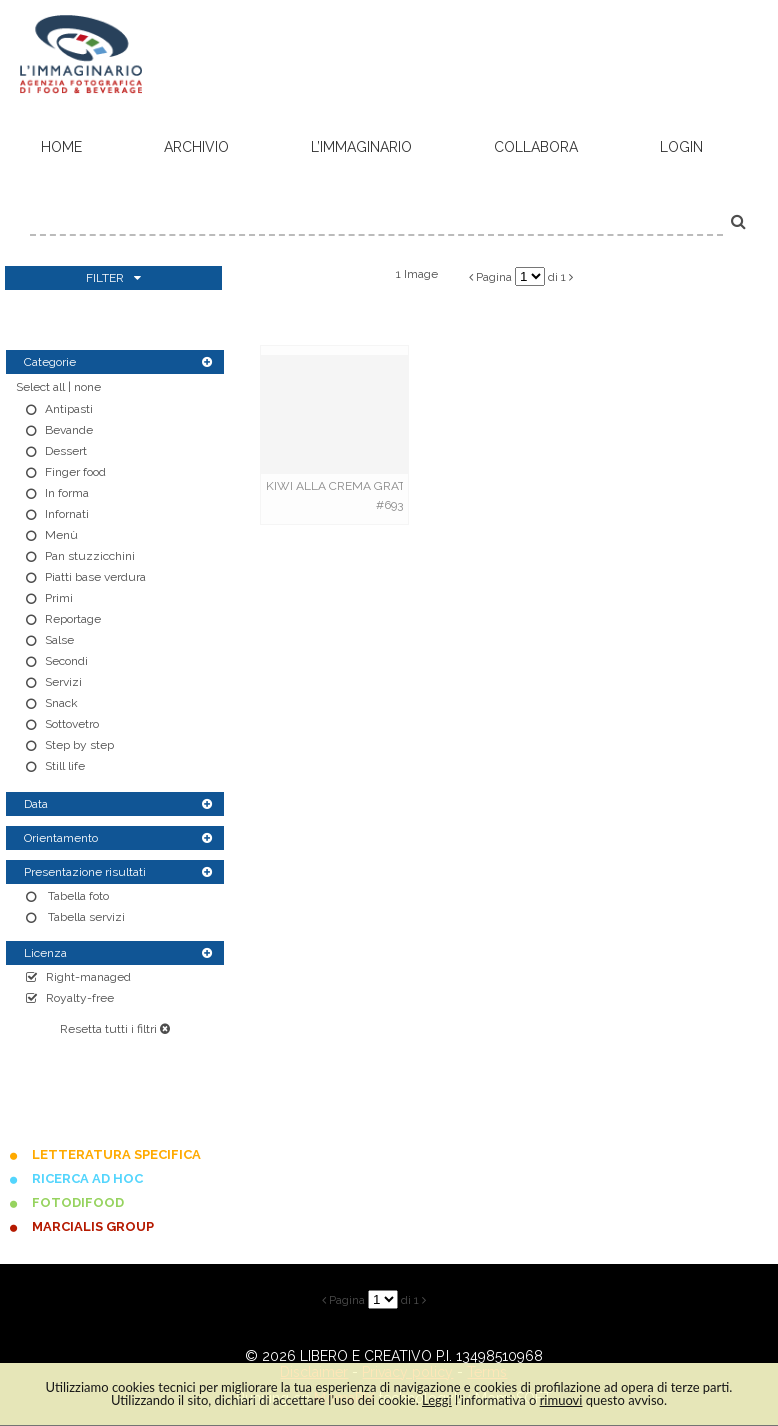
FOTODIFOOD (78, 1202)
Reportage (73, 619)
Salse (59, 640)
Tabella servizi (85, 917)
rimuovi (561, 1400)
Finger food (75, 472)
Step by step (79, 745)
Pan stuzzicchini (90, 556)
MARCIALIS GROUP (93, 1226)
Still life (65, 766)
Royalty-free (80, 998)
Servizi (63, 682)
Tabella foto (77, 896)
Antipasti (69, 409)
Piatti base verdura (95, 577)
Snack (61, 703)
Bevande (69, 430)
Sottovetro (72, 724)
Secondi (66, 661)
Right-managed (88, 977)
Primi (59, 598)
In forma (67, 493)
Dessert (66, 451)
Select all (40, 387)
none (87, 387)
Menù (61, 535)
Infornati (67, 514)
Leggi (437, 1400)
